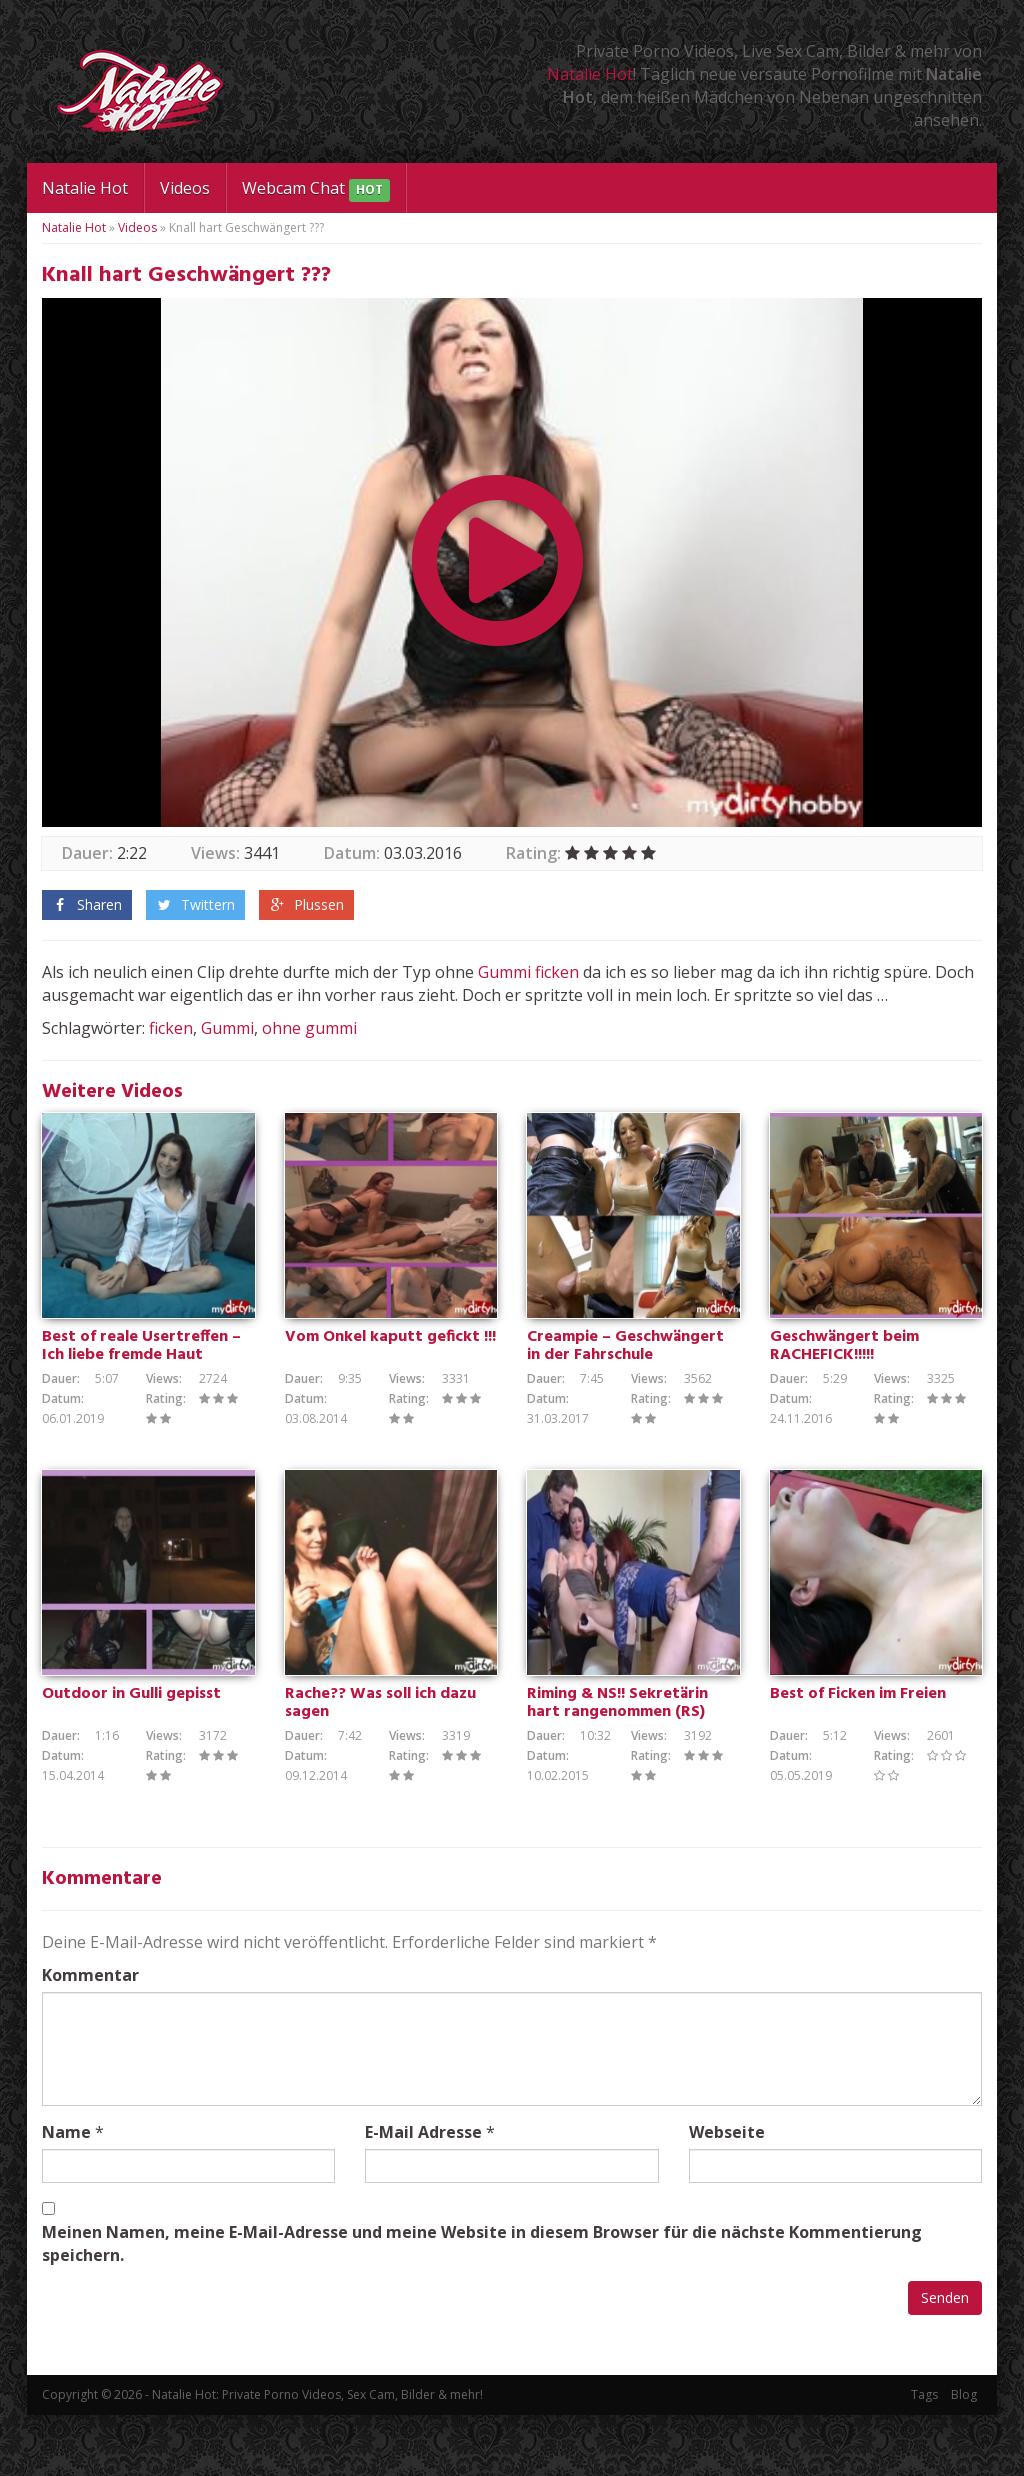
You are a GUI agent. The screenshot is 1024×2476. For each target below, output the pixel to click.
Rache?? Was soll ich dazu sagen (380, 1764)
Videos (185, 188)
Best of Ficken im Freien (858, 1755)
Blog (964, 2455)
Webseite (727, 2193)
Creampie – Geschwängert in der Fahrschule (625, 1377)
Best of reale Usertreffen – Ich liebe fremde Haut (141, 1377)
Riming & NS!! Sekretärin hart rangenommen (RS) (617, 1764)
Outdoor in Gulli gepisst (131, 1755)
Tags (924, 2455)
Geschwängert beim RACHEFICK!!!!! (844, 1377)
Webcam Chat (316, 189)
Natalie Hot (590, 74)
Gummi (504, 972)
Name (66, 2193)
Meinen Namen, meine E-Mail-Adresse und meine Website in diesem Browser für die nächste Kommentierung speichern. (482, 2304)
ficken (557, 972)
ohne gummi (309, 1028)
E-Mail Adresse (423, 2193)
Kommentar (90, 2036)
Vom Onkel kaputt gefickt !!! (390, 1368)
